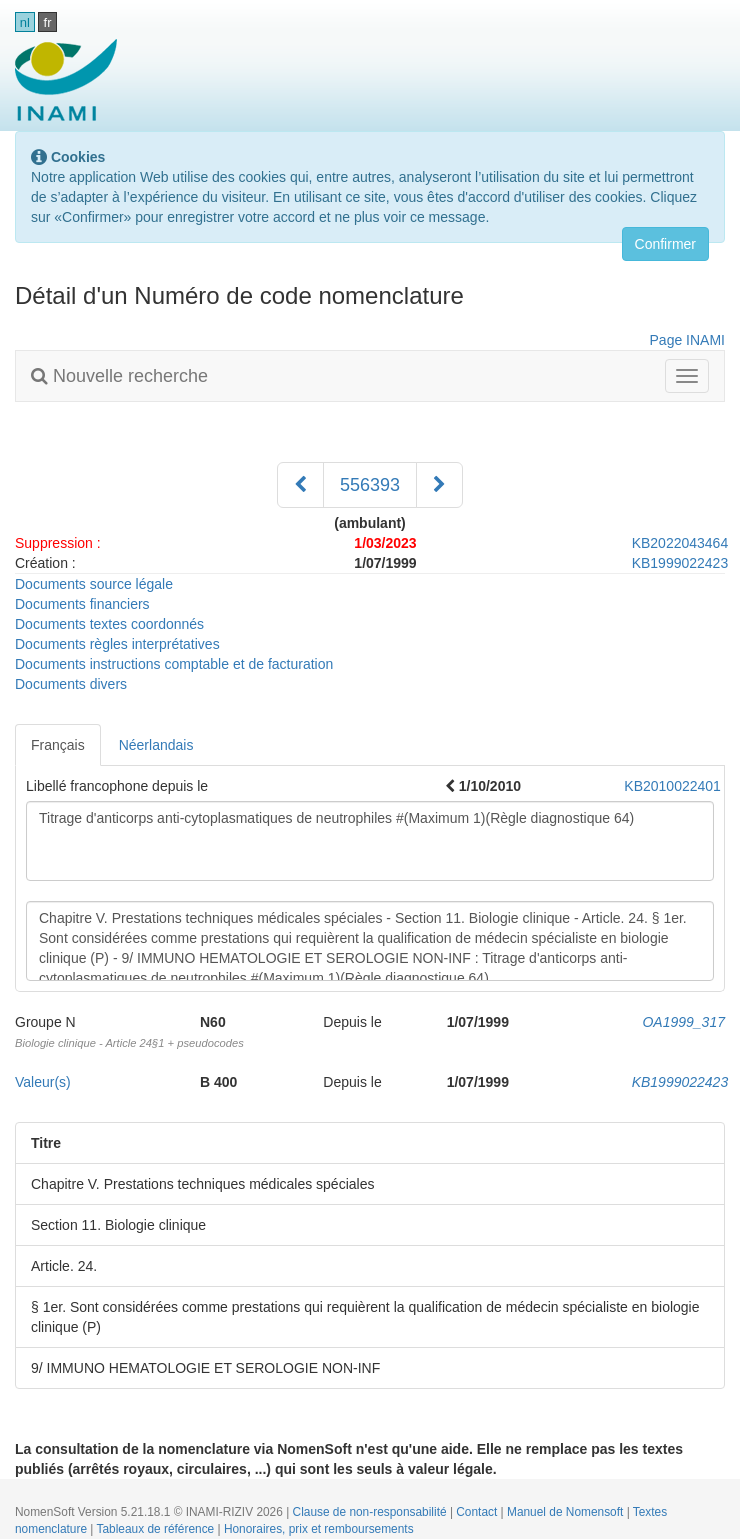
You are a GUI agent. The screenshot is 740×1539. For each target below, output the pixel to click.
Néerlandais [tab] (156, 745)
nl (25, 22)
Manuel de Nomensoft (567, 1512)
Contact (478, 1512)
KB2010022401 (672, 786)
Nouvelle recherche (119, 376)
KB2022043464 (680, 543)
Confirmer (665, 244)
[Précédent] (300, 485)
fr (48, 22)
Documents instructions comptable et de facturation (174, 664)
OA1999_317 (683, 1022)
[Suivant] (439, 485)
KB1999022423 (680, 563)
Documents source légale (94, 584)
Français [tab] (58, 745)
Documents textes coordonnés (109, 624)
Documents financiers (82, 604)
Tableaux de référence (157, 1529)
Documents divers (71, 684)
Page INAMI (687, 340)
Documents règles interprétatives (117, 644)
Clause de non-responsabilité (371, 1512)
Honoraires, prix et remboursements (319, 1529)
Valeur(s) (43, 1082)
